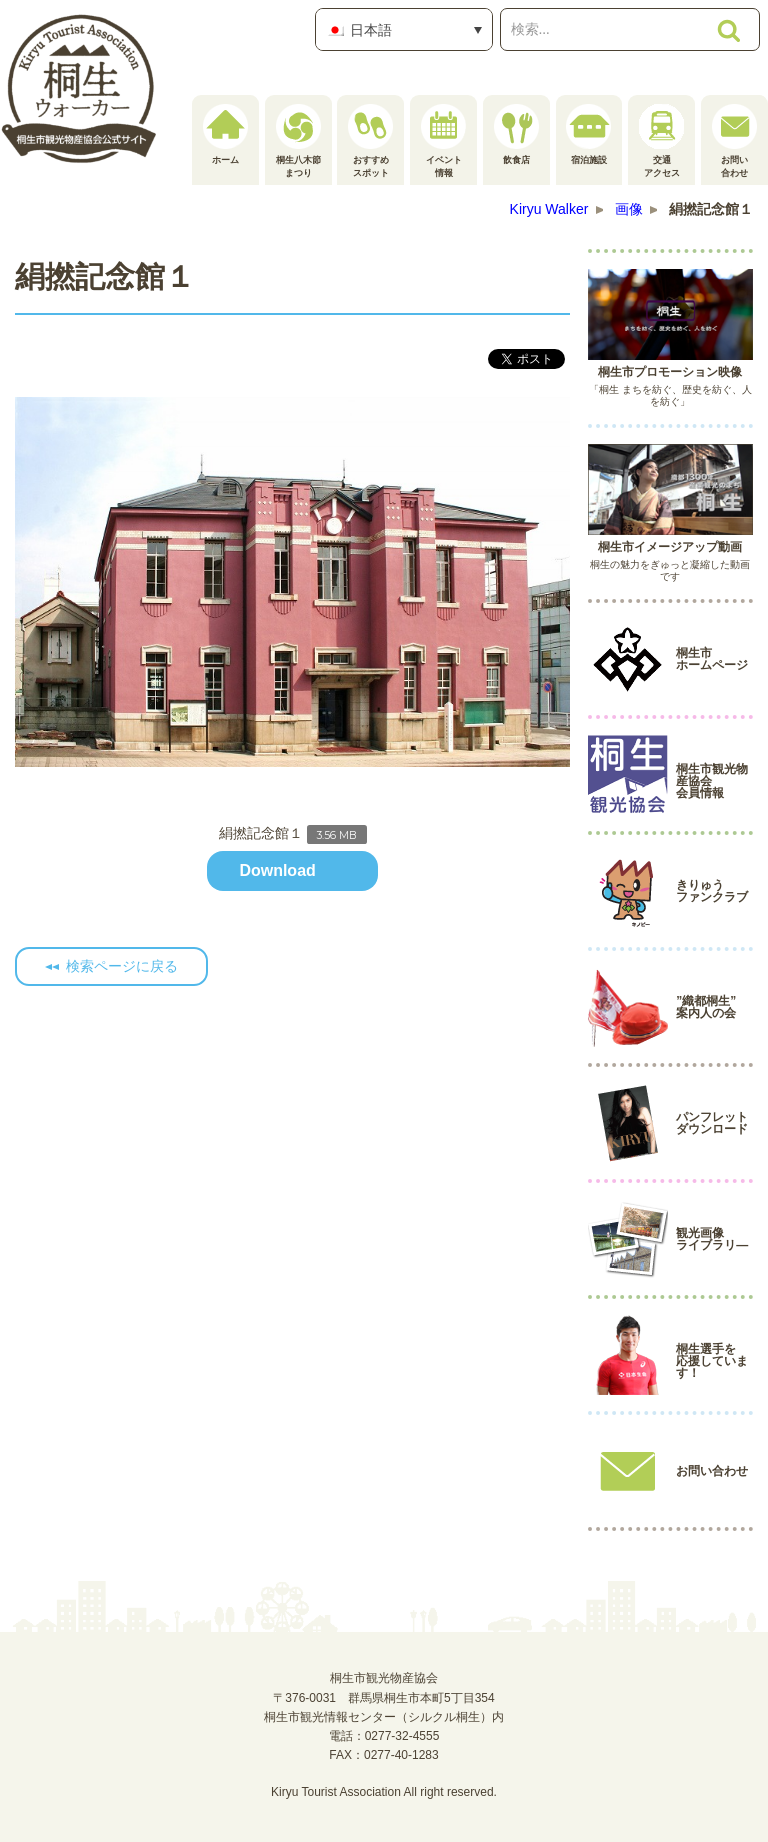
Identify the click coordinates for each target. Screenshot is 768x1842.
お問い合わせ (734, 141)
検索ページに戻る (122, 966)
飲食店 (516, 134)
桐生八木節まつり (298, 141)
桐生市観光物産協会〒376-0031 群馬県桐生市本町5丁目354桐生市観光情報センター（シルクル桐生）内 (384, 1697)
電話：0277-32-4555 (384, 1736)
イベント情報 (443, 141)
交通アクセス (661, 141)
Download (277, 870)
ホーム (225, 134)
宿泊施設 (588, 134)
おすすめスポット (370, 141)
